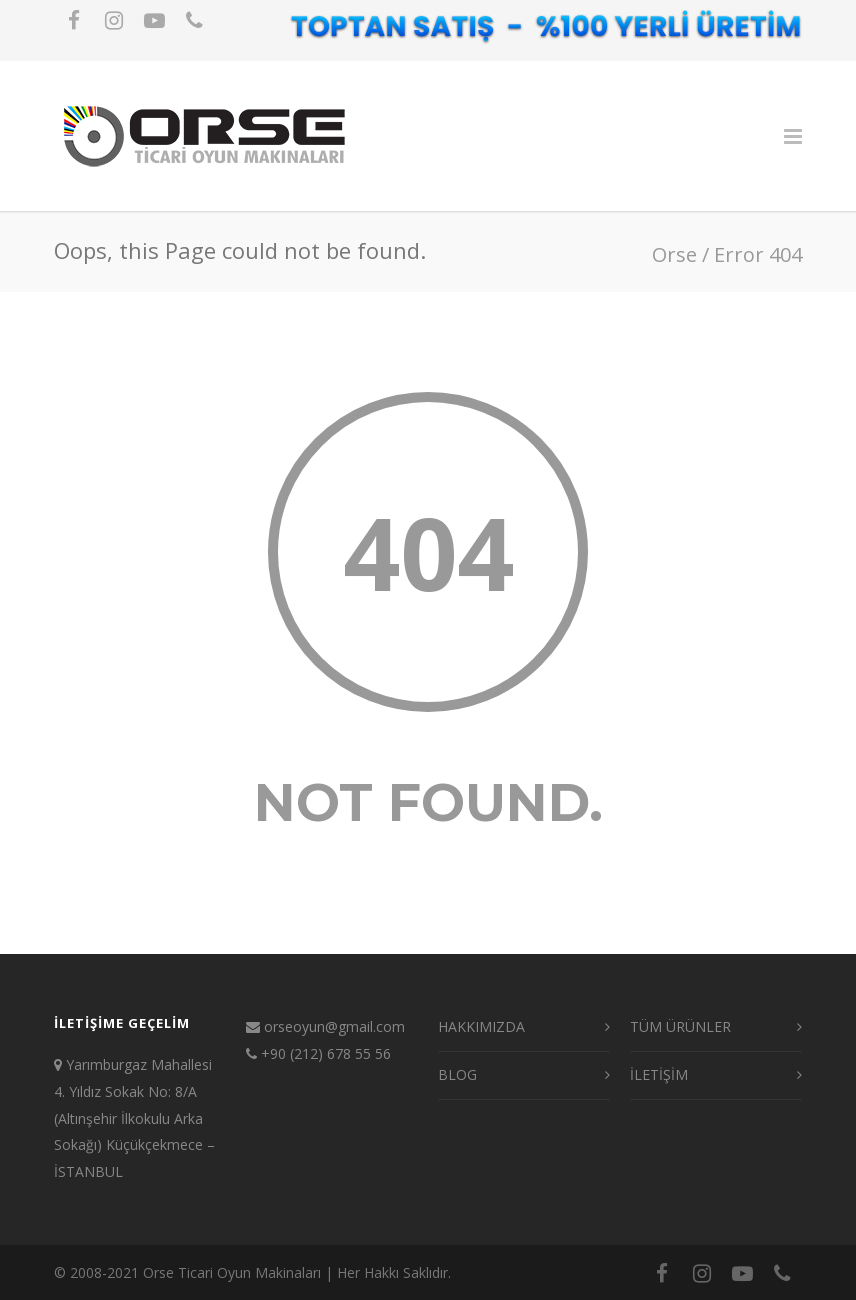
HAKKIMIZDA (481, 1026)
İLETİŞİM (659, 1074)
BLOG (457, 1074)
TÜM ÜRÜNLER (680, 1026)
